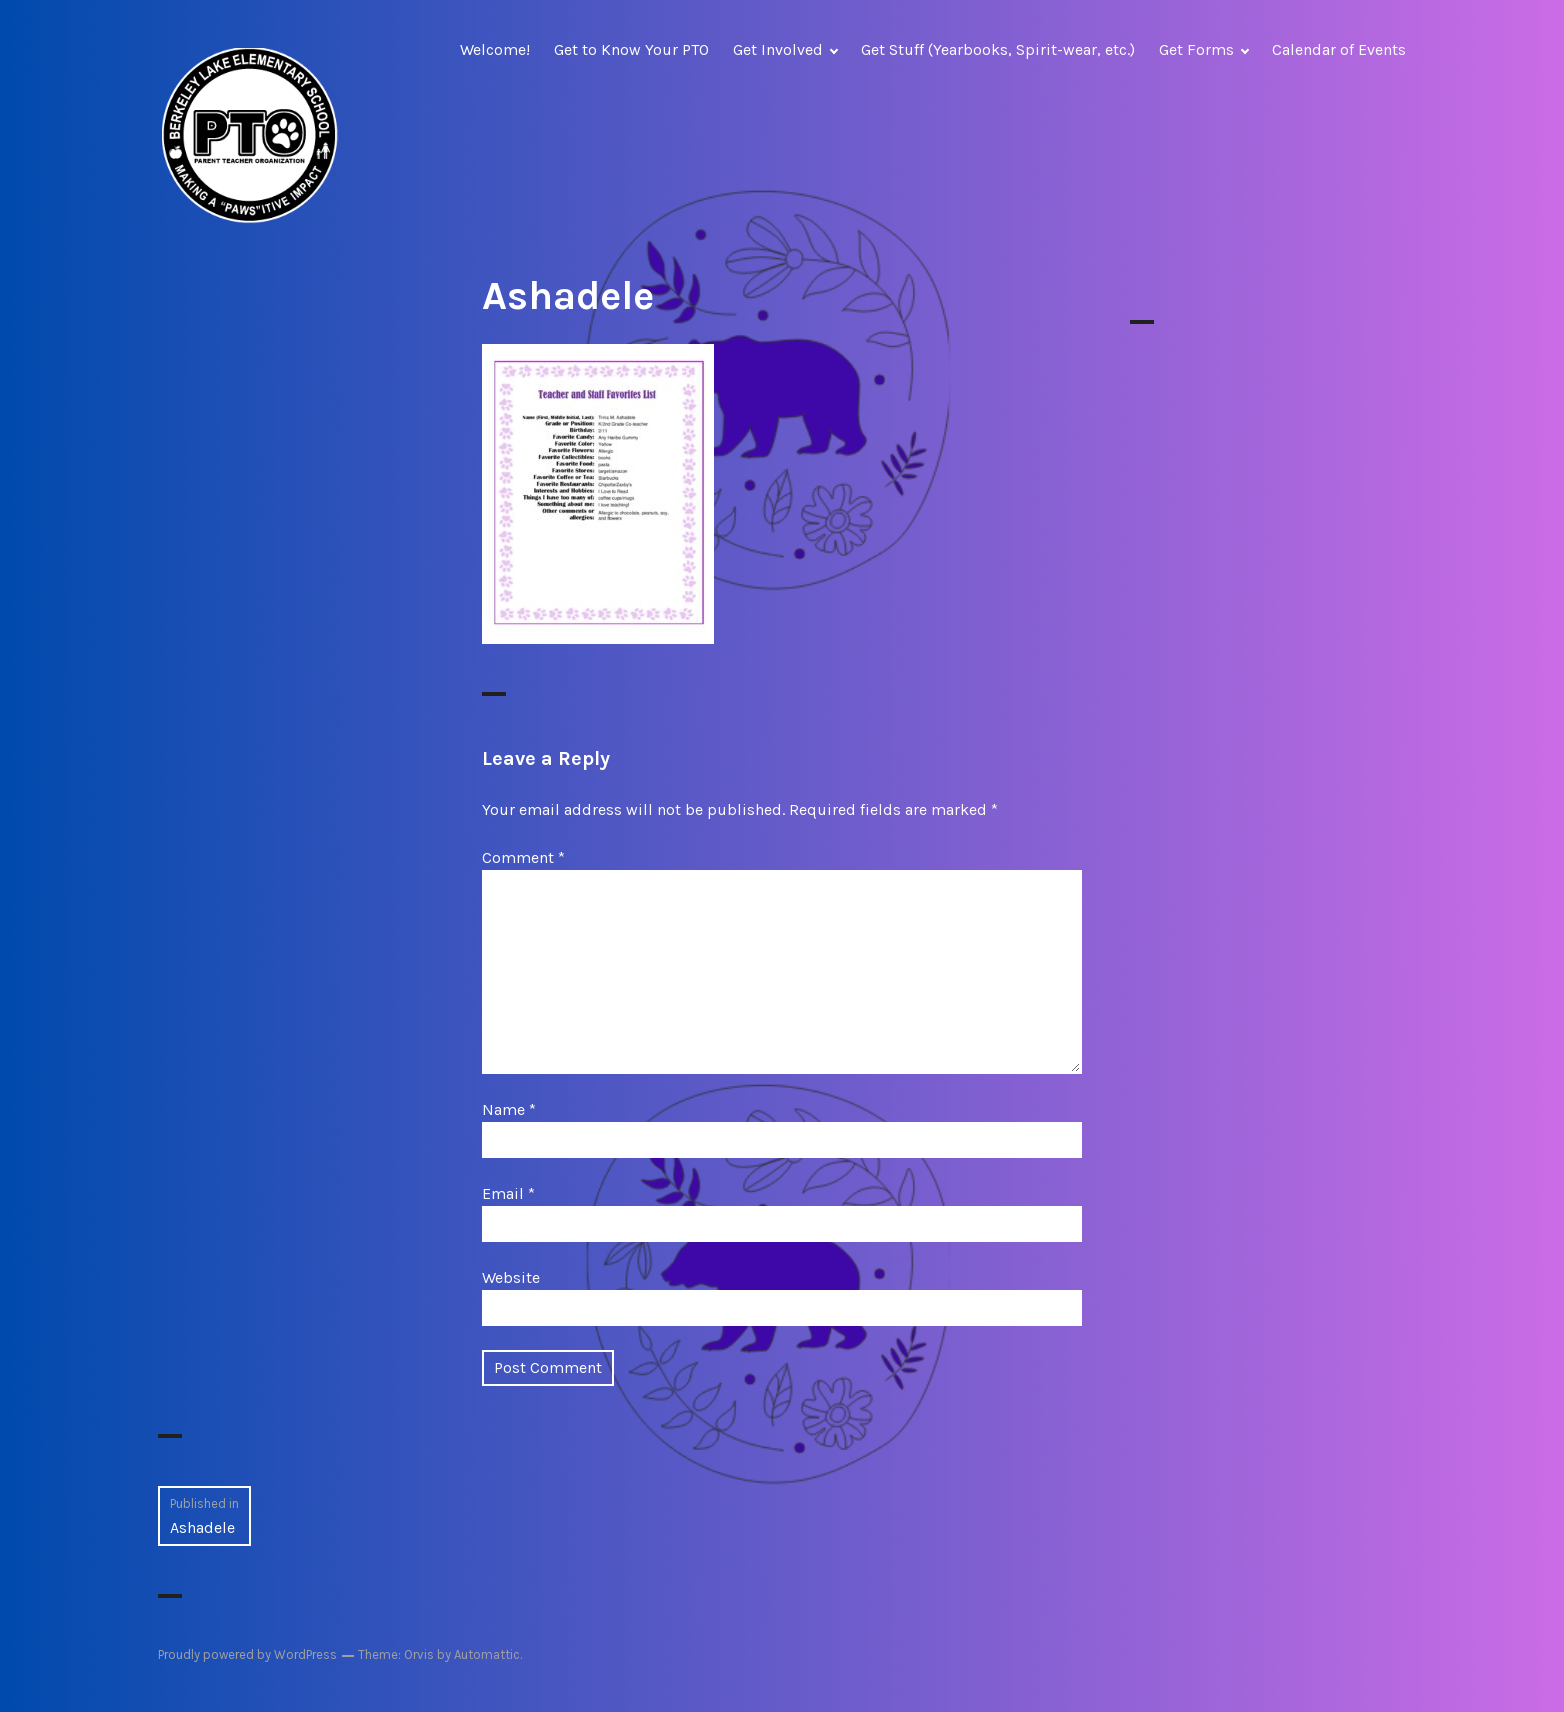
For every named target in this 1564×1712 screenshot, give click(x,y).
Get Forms (1196, 49)
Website (511, 1277)
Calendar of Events (1339, 49)
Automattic (487, 1654)
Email (508, 1193)
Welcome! (495, 49)
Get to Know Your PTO (631, 49)
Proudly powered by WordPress (247, 1654)
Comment (523, 857)
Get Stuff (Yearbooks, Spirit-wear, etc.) (998, 49)
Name (509, 1109)
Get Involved (778, 49)
